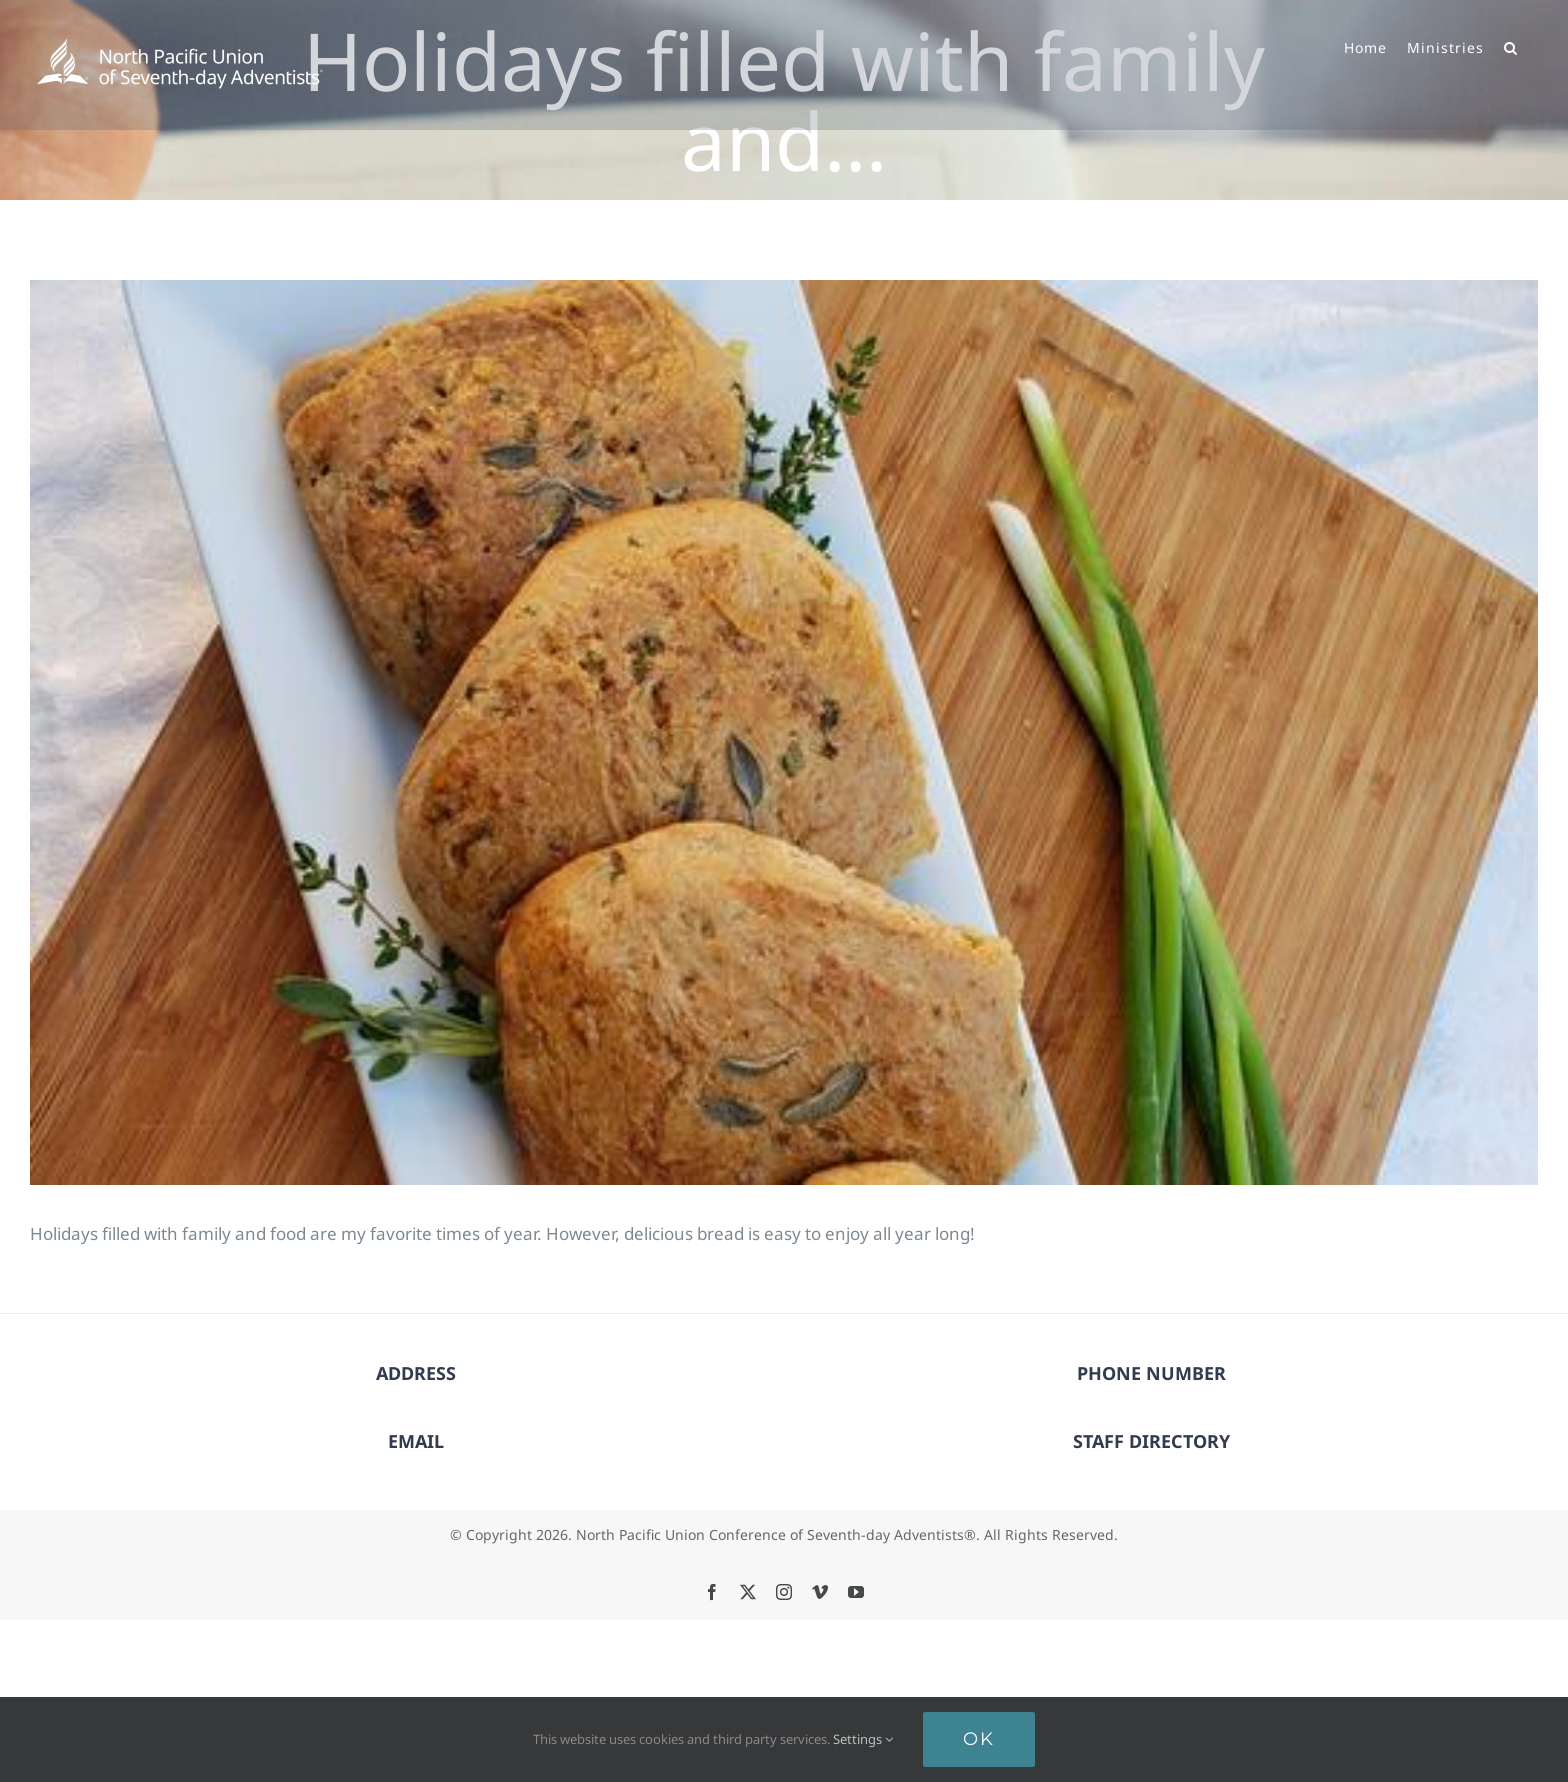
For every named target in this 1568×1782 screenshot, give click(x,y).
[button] (1511, 45)
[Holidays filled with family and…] (784, 732)
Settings (863, 1739)
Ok (979, 1739)
